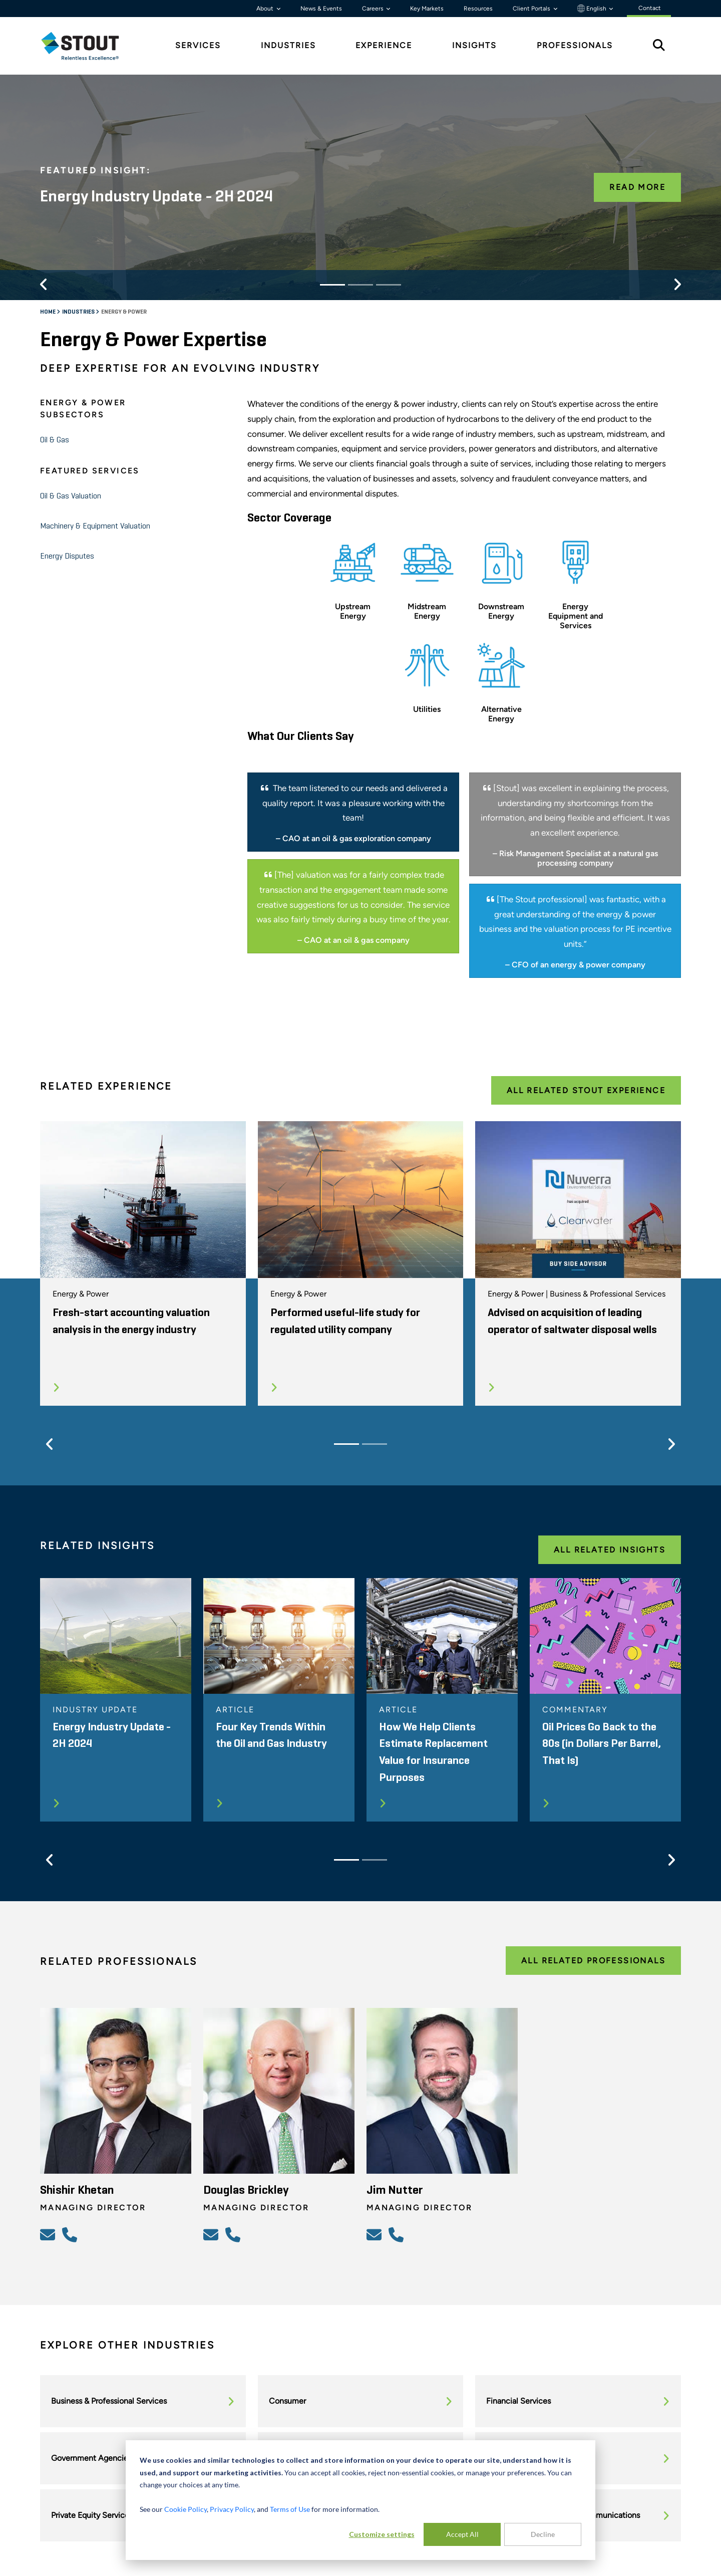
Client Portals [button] (532, 8)
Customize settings (382, 2534)
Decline (543, 2534)
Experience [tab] (383, 45)
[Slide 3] (388, 285)
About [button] (265, 8)
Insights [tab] (474, 45)
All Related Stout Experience (586, 1090)
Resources (478, 8)
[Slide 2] (360, 285)
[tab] (87, 46)
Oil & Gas (54, 440)
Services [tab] (198, 45)
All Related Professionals (593, 1960)
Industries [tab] (288, 45)
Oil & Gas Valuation (70, 496)
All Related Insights (609, 1550)
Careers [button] (373, 8)
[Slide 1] (332, 285)
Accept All (462, 2534)
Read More (637, 187)
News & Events (321, 8)
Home (48, 312)
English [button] (592, 8)
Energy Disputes (67, 557)
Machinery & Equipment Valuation (95, 527)
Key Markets (427, 8)
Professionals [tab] (575, 45)
